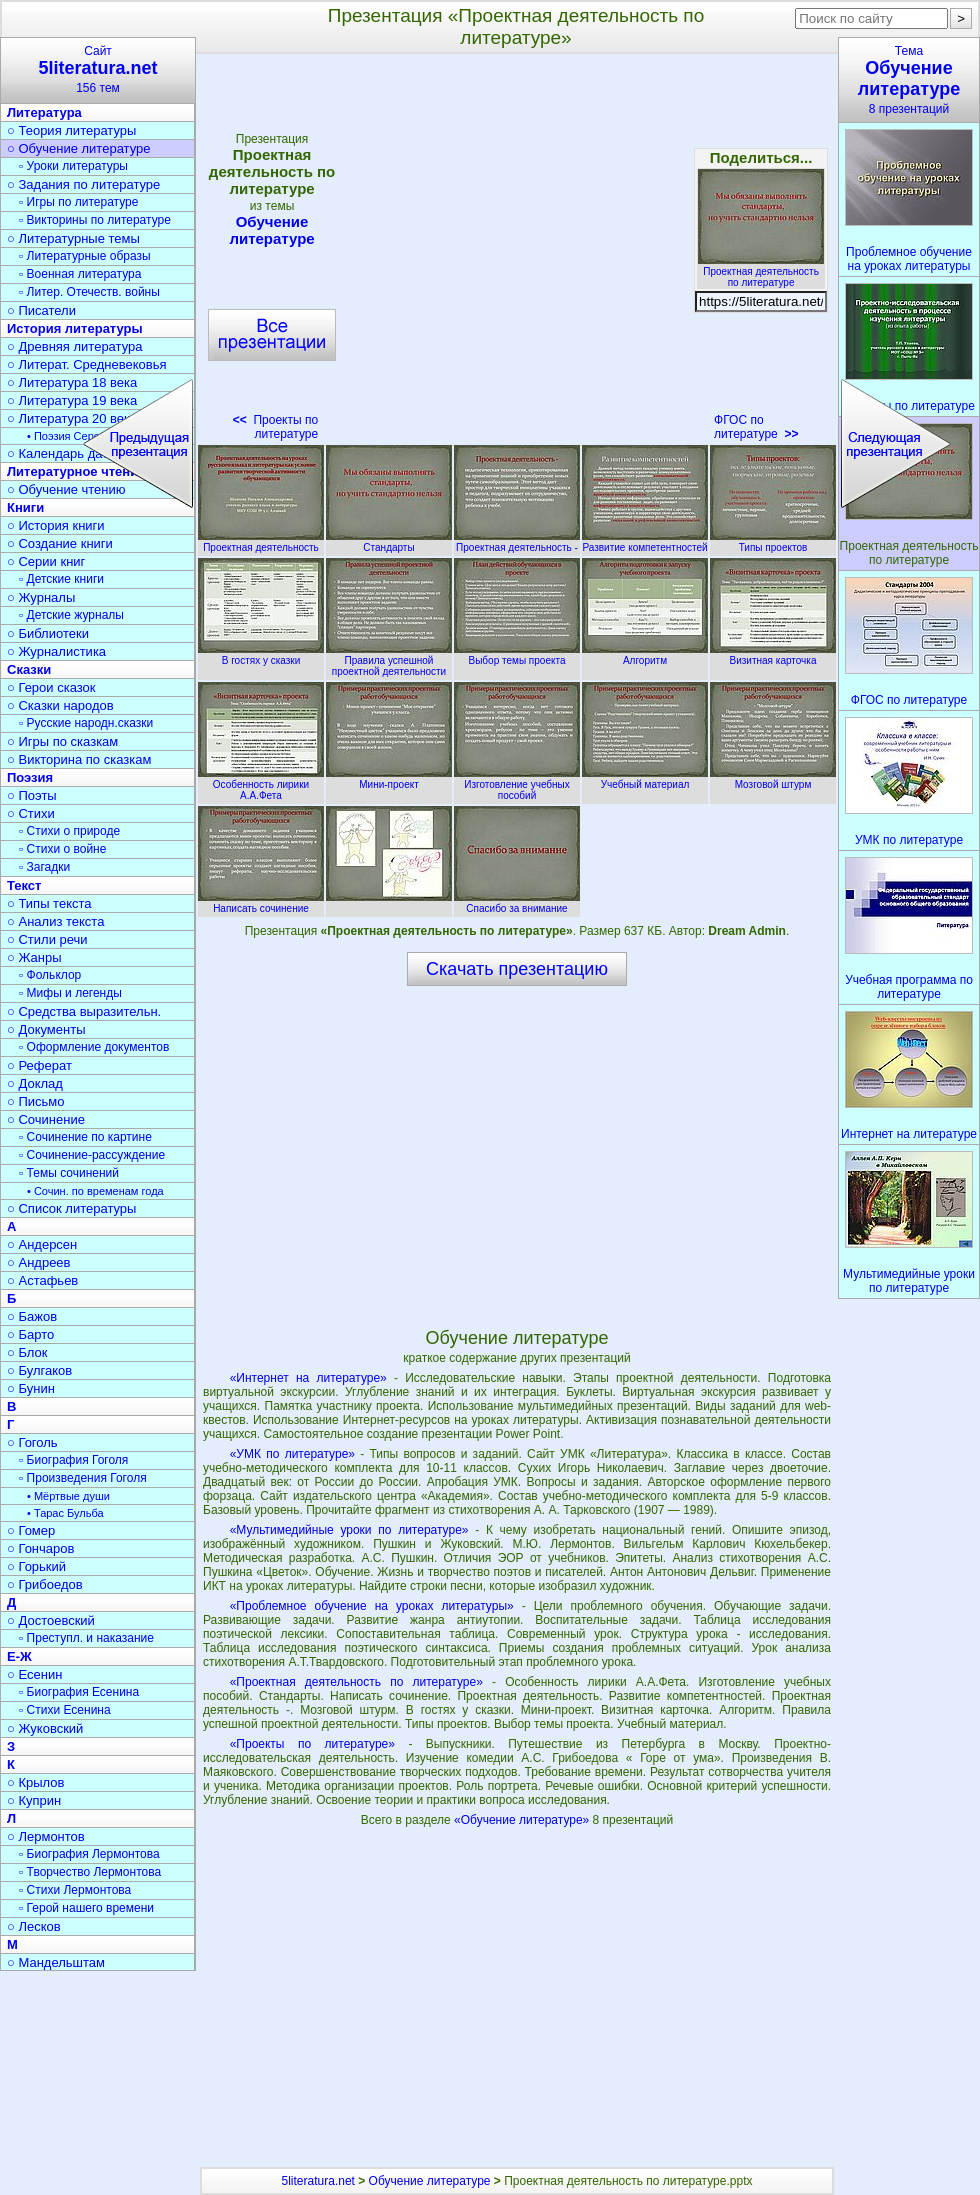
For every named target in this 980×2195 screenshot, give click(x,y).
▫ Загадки (44, 867)
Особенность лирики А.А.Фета (261, 784)
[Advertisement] (517, 1156)
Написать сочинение (261, 903)
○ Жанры (34, 957)
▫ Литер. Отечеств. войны (89, 292)
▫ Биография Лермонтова (89, 1854)
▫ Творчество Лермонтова (90, 1872)
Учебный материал (645, 779)
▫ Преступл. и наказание (86, 1638)
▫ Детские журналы (71, 615)
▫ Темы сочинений (69, 1173)
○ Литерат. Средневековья (87, 364)
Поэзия (30, 777)
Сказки (29, 669)
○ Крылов (35, 1782)
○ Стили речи (47, 939)
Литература (44, 112)
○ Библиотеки (48, 633)
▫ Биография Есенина (79, 1692)
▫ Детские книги (61, 579)
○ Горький (36, 1566)
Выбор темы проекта (517, 655)
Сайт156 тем (98, 69)
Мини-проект (389, 779)
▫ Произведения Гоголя (83, 1478)
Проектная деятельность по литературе (761, 271)
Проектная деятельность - (517, 542)
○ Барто (30, 1334)
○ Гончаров (40, 1548)
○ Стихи (31, 813)
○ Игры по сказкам (62, 741)
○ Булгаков (39, 1370)
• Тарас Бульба (65, 1513)
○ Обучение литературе (79, 148)
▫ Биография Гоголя (73, 1460)
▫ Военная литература (80, 274)
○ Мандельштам (56, 1962)
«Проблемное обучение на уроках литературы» (372, 1606)
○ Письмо (36, 1101)
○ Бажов (32, 1316)
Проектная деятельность (261, 542)
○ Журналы (41, 597)
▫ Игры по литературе (78, 202)
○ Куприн (34, 1800)
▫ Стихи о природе (69, 831)
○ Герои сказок (51, 687)
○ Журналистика (56, 651)
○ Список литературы (71, 1208)
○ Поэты (32, 795)
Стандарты (389, 542)
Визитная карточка (773, 655)
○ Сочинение (46, 1119)
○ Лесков (34, 1926)
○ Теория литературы (71, 130)
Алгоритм (645, 655)
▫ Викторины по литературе (95, 220)
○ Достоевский (51, 1620)
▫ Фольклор (50, 975)
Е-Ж (19, 1656)
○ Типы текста (49, 903)
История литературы (75, 328)
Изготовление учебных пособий (517, 784)
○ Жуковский (45, 1728)
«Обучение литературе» (523, 1820)
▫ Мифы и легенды (70, 993)
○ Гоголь (32, 1442)
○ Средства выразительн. (84, 1011)
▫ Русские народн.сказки (86, 723)
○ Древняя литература (74, 346)
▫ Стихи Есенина (65, 1710)
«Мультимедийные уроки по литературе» (349, 1530)
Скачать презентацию (517, 969)
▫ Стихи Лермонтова (75, 1890)
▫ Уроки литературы (73, 166)
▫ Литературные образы (85, 256)
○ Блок (27, 1352)
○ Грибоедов (45, 1584)
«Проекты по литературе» (312, 1744)
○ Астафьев (42, 1280)
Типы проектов (773, 542)
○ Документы (46, 1029)
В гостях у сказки (261, 655)
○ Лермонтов (46, 1836)
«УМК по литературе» (292, 1454)
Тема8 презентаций (909, 80)
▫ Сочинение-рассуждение (92, 1155)
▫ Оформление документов (94, 1047)
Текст (24, 885)
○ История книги (56, 525)
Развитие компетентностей (645, 542)
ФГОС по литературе (756, 427)
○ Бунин (31, 1388)
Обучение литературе (430, 2181)
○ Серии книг (46, 561)
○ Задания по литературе (83, 184)
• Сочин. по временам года (95, 1191)
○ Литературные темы (73, 238)
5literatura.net (318, 2181)
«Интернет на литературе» (308, 1378)
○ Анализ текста (55, 921)
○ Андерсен (42, 1244)
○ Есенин (34, 1674)
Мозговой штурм (773, 779)
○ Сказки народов (60, 705)
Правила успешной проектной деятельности (389, 660)
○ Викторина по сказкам (79, 759)
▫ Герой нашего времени (86, 1908)
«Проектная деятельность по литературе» (356, 1682)
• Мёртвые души (68, 1496)
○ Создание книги (60, 543)
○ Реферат (39, 1065)
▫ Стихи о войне (62, 849)
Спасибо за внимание (517, 903)
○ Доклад (35, 1083)
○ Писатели (41, 310)
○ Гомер (31, 1530)
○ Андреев (39, 1262)
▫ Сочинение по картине (85, 1137)
